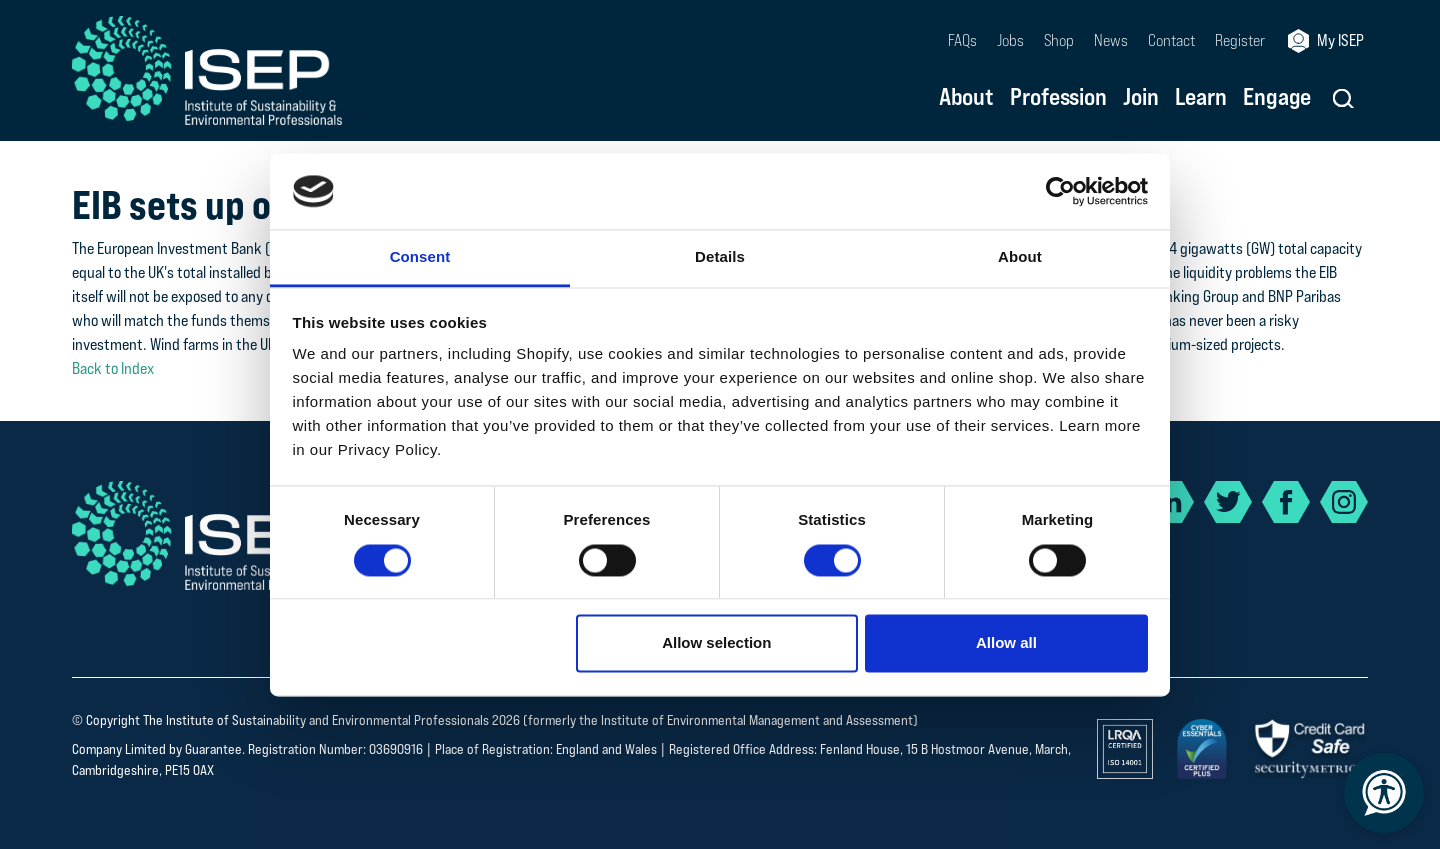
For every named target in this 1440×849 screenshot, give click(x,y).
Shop (1059, 40)
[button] (1343, 98)
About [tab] (1020, 257)
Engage (1277, 98)
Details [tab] (720, 257)
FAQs (962, 40)
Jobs (1010, 40)
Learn (1201, 98)
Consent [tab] (420, 257)
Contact (1171, 40)
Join (1141, 98)
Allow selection (716, 643)
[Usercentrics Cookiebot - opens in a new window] (1060, 191)
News (1111, 40)
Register (1240, 40)
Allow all (1006, 643)
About (966, 98)
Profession (1058, 98)
